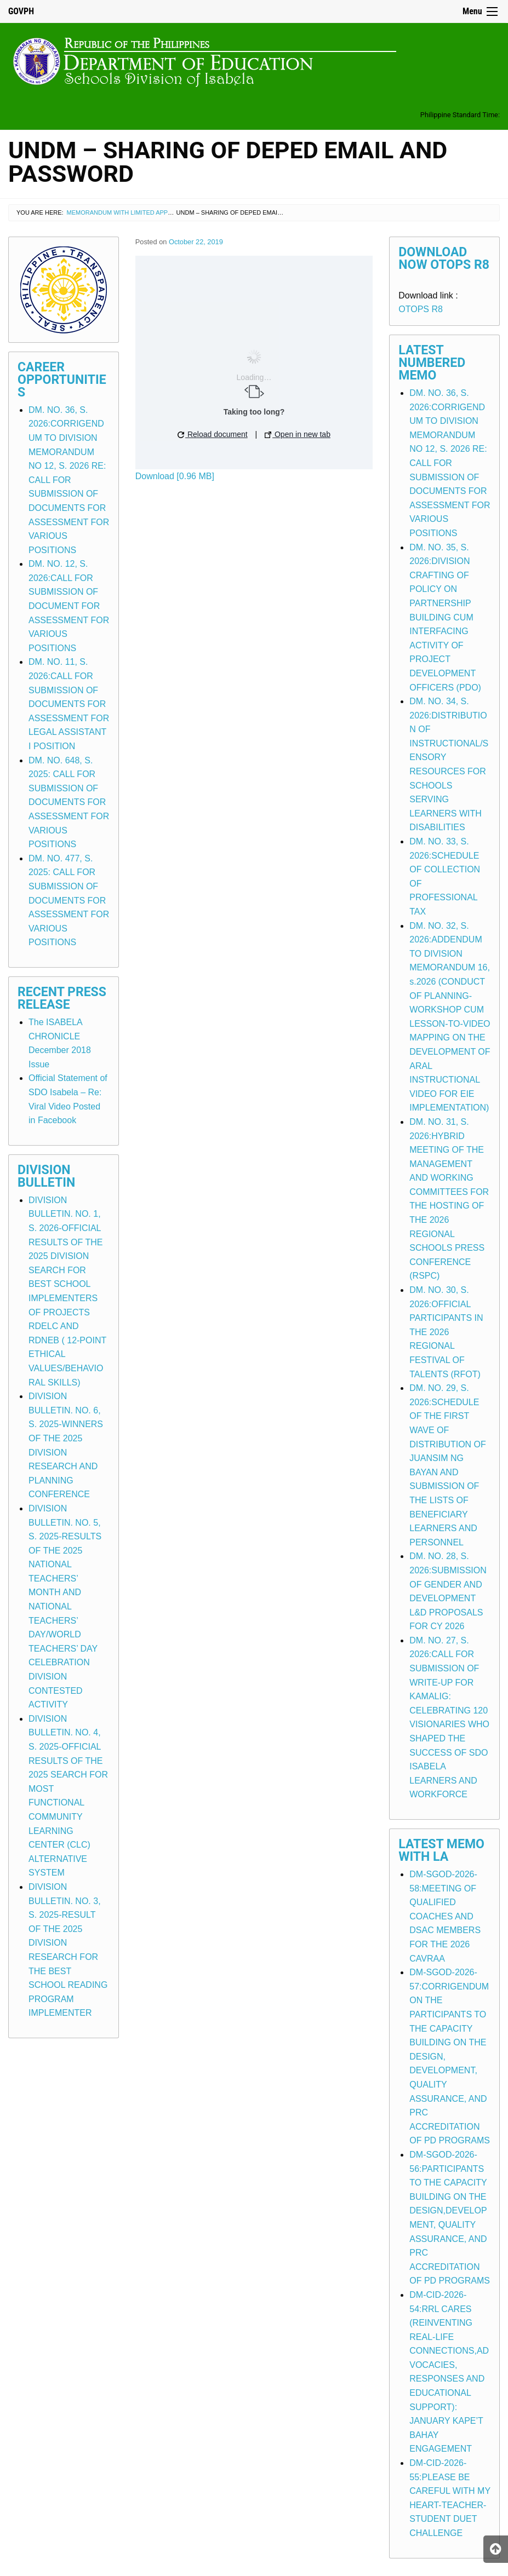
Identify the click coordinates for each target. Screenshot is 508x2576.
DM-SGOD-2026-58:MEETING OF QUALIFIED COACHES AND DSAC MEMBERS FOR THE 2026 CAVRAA (445, 1916)
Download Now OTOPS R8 (443, 258)
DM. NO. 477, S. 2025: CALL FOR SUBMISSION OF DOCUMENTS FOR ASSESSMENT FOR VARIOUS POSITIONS (68, 900)
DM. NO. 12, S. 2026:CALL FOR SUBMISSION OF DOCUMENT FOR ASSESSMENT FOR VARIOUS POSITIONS (68, 606)
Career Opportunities (62, 380)
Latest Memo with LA (441, 1850)
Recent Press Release (62, 998)
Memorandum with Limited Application (131, 212)
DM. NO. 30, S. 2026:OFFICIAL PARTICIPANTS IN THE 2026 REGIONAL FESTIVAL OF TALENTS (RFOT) (446, 1332)
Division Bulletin (46, 1176)
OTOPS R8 (420, 309)
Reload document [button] (213, 434)
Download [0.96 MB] (174, 476)
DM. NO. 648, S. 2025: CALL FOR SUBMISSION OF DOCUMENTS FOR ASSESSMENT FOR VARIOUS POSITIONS (68, 802)
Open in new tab (297, 434)
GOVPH (21, 11)
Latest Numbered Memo (431, 363)
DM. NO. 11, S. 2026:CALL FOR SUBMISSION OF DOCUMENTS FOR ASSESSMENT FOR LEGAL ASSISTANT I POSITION (68, 704)
